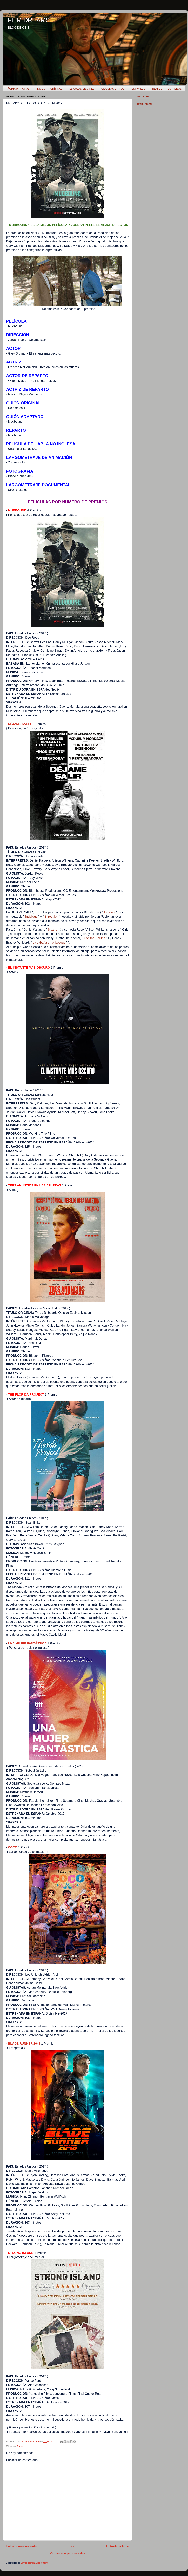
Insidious (31, 916)
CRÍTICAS (56, 88)
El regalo (50, 916)
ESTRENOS (174, 88)
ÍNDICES (40, 88)
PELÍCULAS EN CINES (81, 88)
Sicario (52, 929)
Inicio (71, 2546)
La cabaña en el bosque (48, 942)
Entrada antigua (117, 2546)
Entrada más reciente (21, 2546)
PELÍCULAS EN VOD (112, 88)
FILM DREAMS (29, 20)
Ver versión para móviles (67, 2553)
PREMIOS (156, 88)
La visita (109, 912)
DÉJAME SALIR (19, 724)
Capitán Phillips (94, 938)
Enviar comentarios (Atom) (34, 2563)
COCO (12, 1847)
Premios (21, 2446)
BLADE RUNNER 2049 (24, 2043)
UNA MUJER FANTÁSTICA (27, 1643)
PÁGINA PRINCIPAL (17, 88)
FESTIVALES (137, 88)
